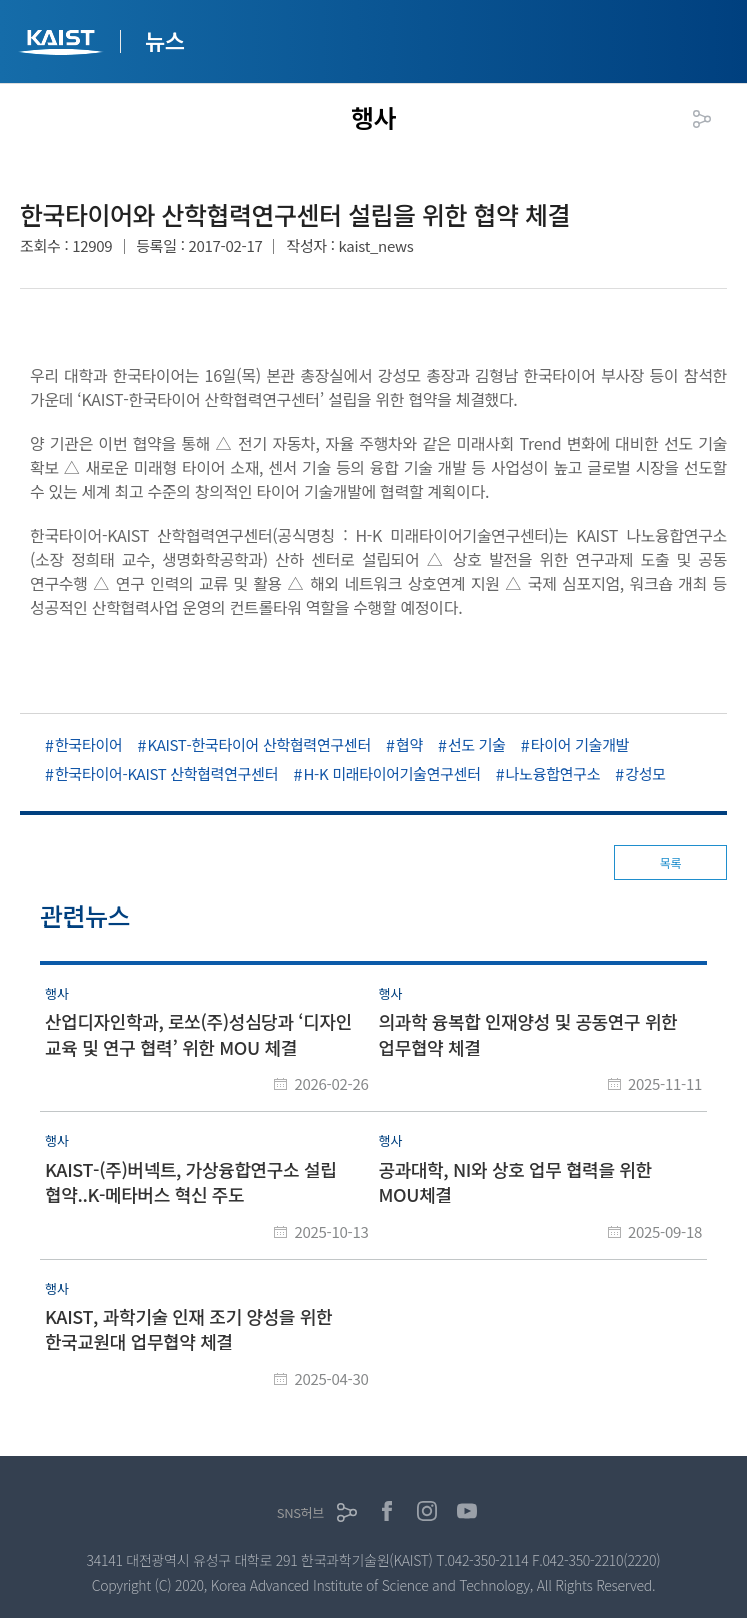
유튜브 (467, 1511)
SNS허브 (301, 1512)
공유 (702, 119)
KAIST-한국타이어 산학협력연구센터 (259, 744)
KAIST (63, 44)
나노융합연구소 (553, 773)
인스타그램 (427, 1511)
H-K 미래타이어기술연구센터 (391, 773)
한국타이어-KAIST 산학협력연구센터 (166, 773)
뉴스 (165, 40)
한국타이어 (89, 744)
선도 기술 (477, 744)
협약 (409, 744)
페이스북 (387, 1511)
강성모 (645, 773)
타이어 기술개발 (580, 744)
